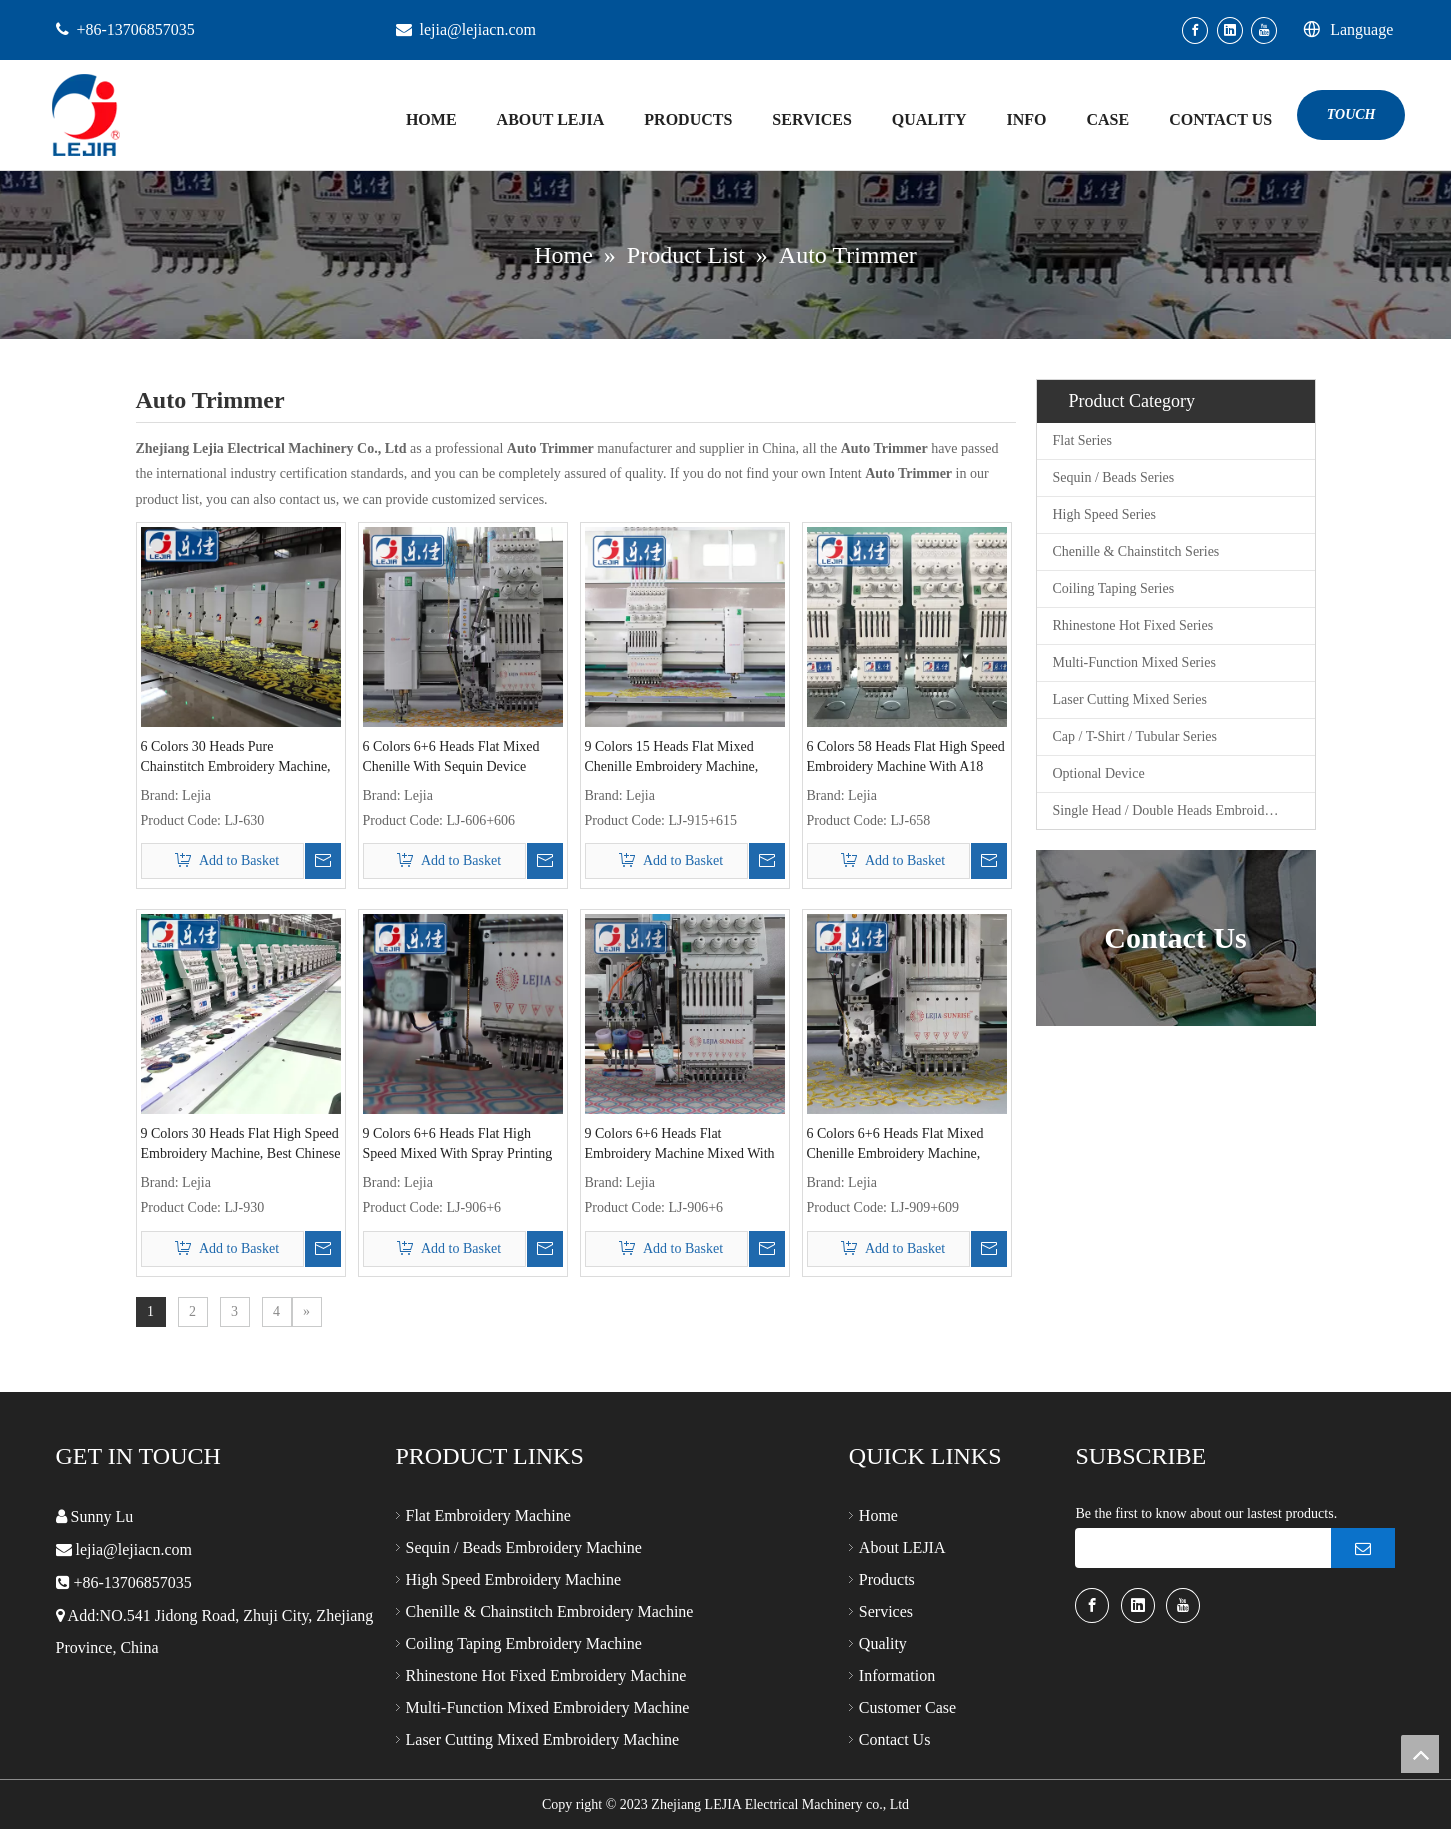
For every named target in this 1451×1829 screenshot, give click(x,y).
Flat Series (1083, 440)
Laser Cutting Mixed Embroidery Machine (543, 1739)
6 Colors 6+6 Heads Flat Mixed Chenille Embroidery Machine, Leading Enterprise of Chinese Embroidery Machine (895, 1145)
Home (878, 1515)
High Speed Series (1104, 514)
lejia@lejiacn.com (478, 29)
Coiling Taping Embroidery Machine (524, 1643)
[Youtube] (1264, 30)
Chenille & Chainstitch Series (1136, 551)
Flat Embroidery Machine (488, 1515)
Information (897, 1675)
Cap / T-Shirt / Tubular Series (1135, 736)
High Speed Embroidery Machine (514, 1579)
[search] (1198, 1548)
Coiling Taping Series (1114, 588)
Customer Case (907, 1707)
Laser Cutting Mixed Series (1130, 699)
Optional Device (1099, 773)
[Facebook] (1195, 30)
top (1420, 1754)
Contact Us (895, 1739)
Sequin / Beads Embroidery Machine (524, 1547)
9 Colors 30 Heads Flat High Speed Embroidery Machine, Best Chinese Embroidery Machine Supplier (241, 1145)
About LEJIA (902, 1547)
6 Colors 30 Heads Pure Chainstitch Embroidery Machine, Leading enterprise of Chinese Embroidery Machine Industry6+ (236, 758)
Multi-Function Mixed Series (1134, 662)
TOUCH (1351, 114)
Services (886, 1611)
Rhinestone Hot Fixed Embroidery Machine (546, 1675)
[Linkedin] (1230, 30)
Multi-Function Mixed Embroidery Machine (548, 1707)
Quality (883, 1643)
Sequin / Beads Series (1114, 477)
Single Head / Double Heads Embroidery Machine (1184, 810)
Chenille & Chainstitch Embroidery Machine (550, 1611)
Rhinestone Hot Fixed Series (1133, 625)
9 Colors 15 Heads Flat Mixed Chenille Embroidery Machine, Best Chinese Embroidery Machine (683, 758)
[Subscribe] (1363, 1548)
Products (887, 1579)
